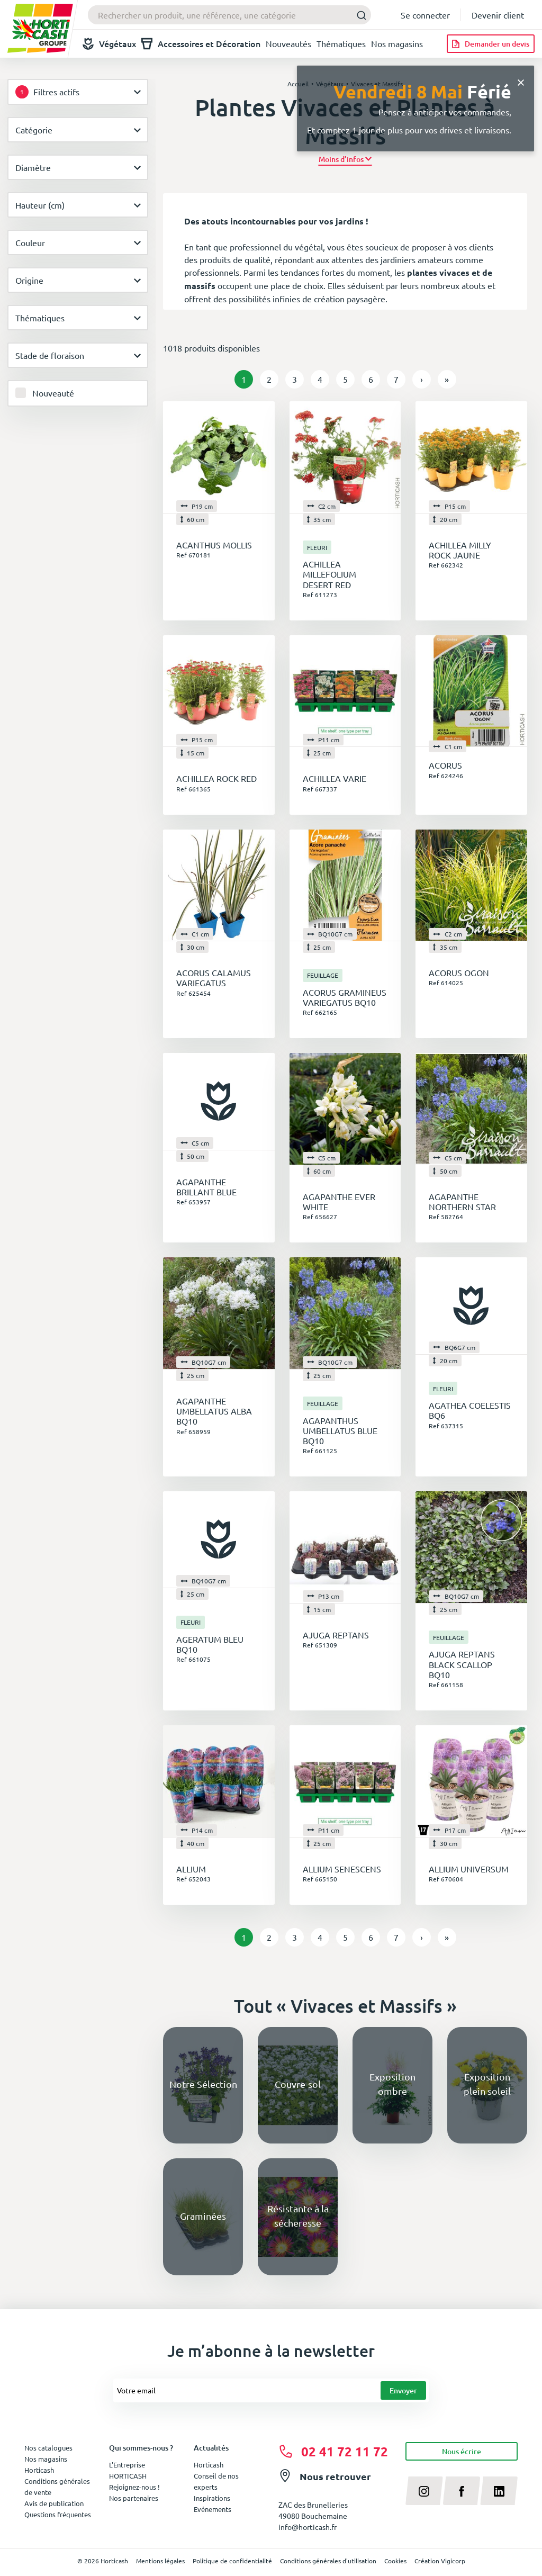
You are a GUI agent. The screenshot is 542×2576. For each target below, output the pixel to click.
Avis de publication (54, 2503)
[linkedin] (499, 2490)
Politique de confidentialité (232, 2560)
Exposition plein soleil (487, 2083)
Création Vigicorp (439, 2560)
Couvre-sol (298, 2083)
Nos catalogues (48, 2447)
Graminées (203, 2215)
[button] (345, 159)
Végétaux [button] (109, 44)
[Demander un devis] (491, 43)
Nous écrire (461, 2451)
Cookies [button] (395, 2560)
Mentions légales (160, 2560)
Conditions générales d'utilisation (328, 2560)
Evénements (212, 2509)
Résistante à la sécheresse (298, 2215)
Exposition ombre (392, 2083)
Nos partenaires (133, 2497)
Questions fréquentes (57, 2514)
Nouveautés (288, 43)
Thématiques (341, 43)
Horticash (208, 2464)
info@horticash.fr (307, 2527)
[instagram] (424, 2490)
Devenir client (498, 15)
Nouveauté (53, 393)
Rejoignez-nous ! (134, 2486)
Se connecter (425, 15)
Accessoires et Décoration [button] (200, 44)
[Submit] (358, 15)
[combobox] (229, 14)
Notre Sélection (203, 2083)
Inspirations (212, 2497)
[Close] (521, 81)
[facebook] (462, 2490)
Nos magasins (397, 43)
